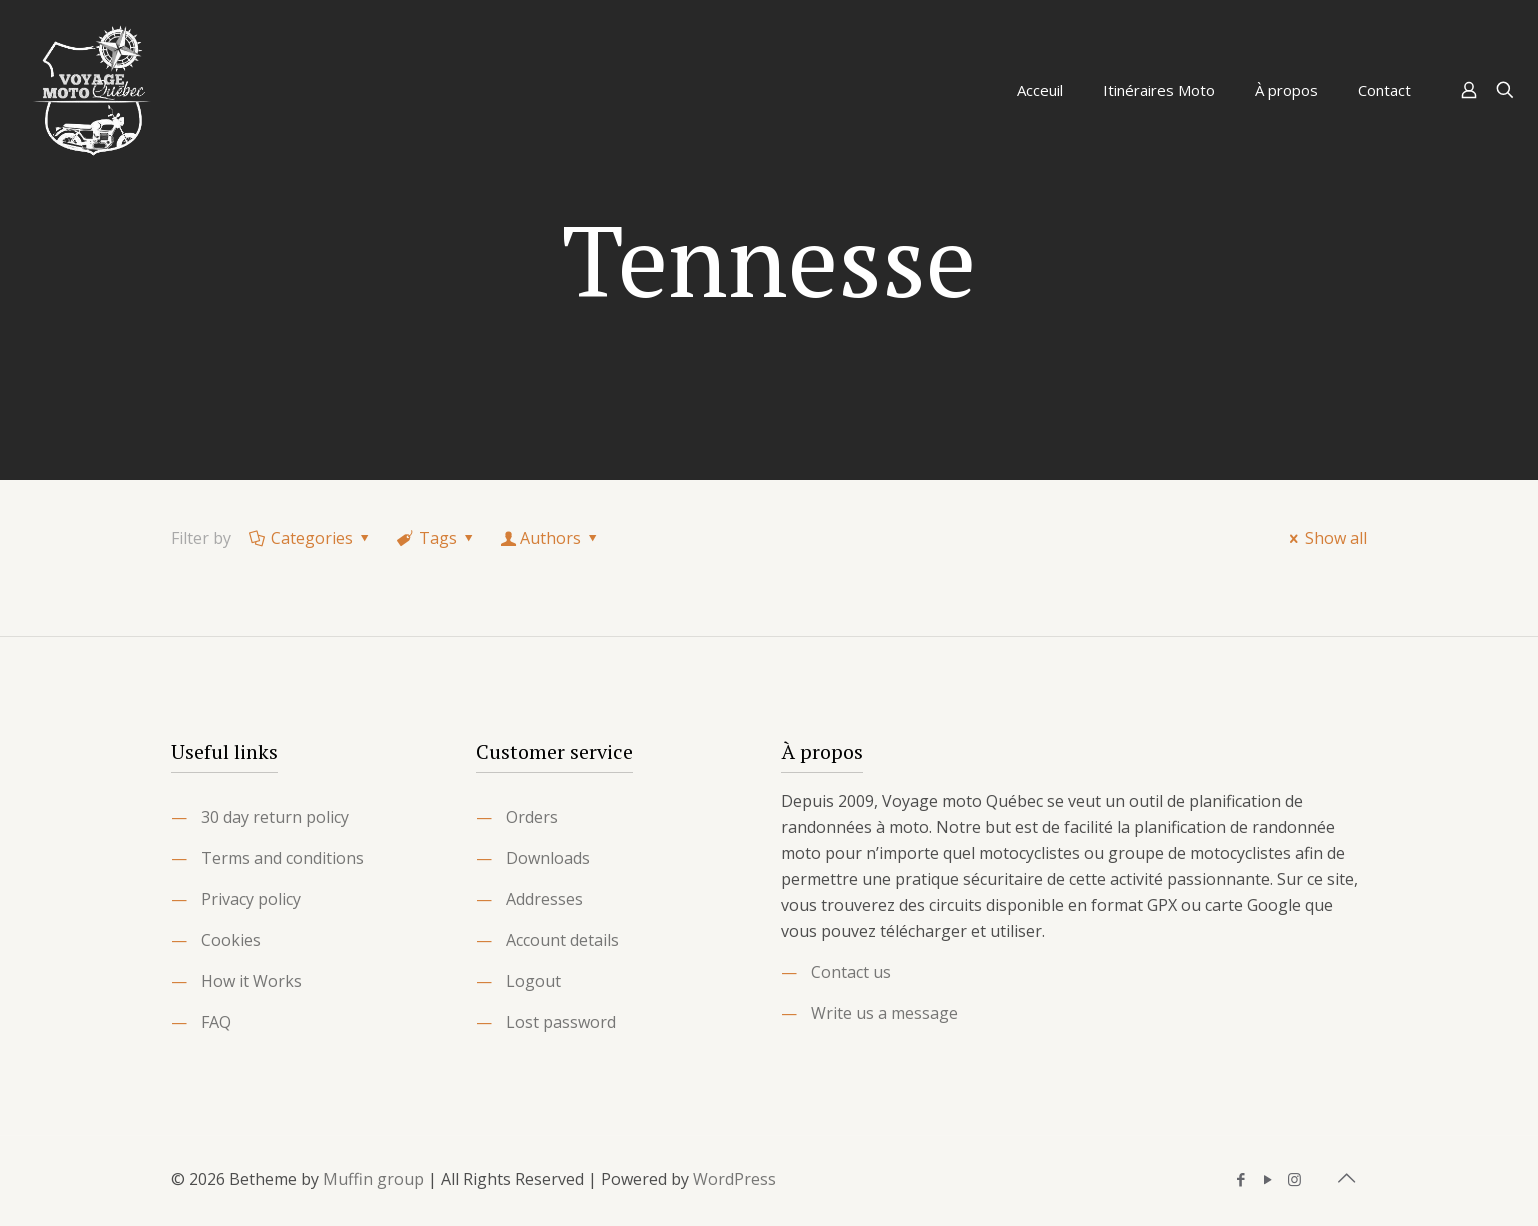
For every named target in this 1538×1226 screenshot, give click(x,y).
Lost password (561, 1022)
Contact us (851, 972)
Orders (532, 817)
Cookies (231, 940)
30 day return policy (275, 817)
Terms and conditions (282, 858)
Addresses (544, 899)
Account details (562, 940)
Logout (533, 981)
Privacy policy (251, 899)
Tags (437, 538)
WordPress (734, 1179)
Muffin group (373, 1179)
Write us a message (884, 1013)
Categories (311, 538)
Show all (1325, 538)
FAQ (216, 1022)
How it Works (251, 981)
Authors (551, 538)
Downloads (548, 858)
